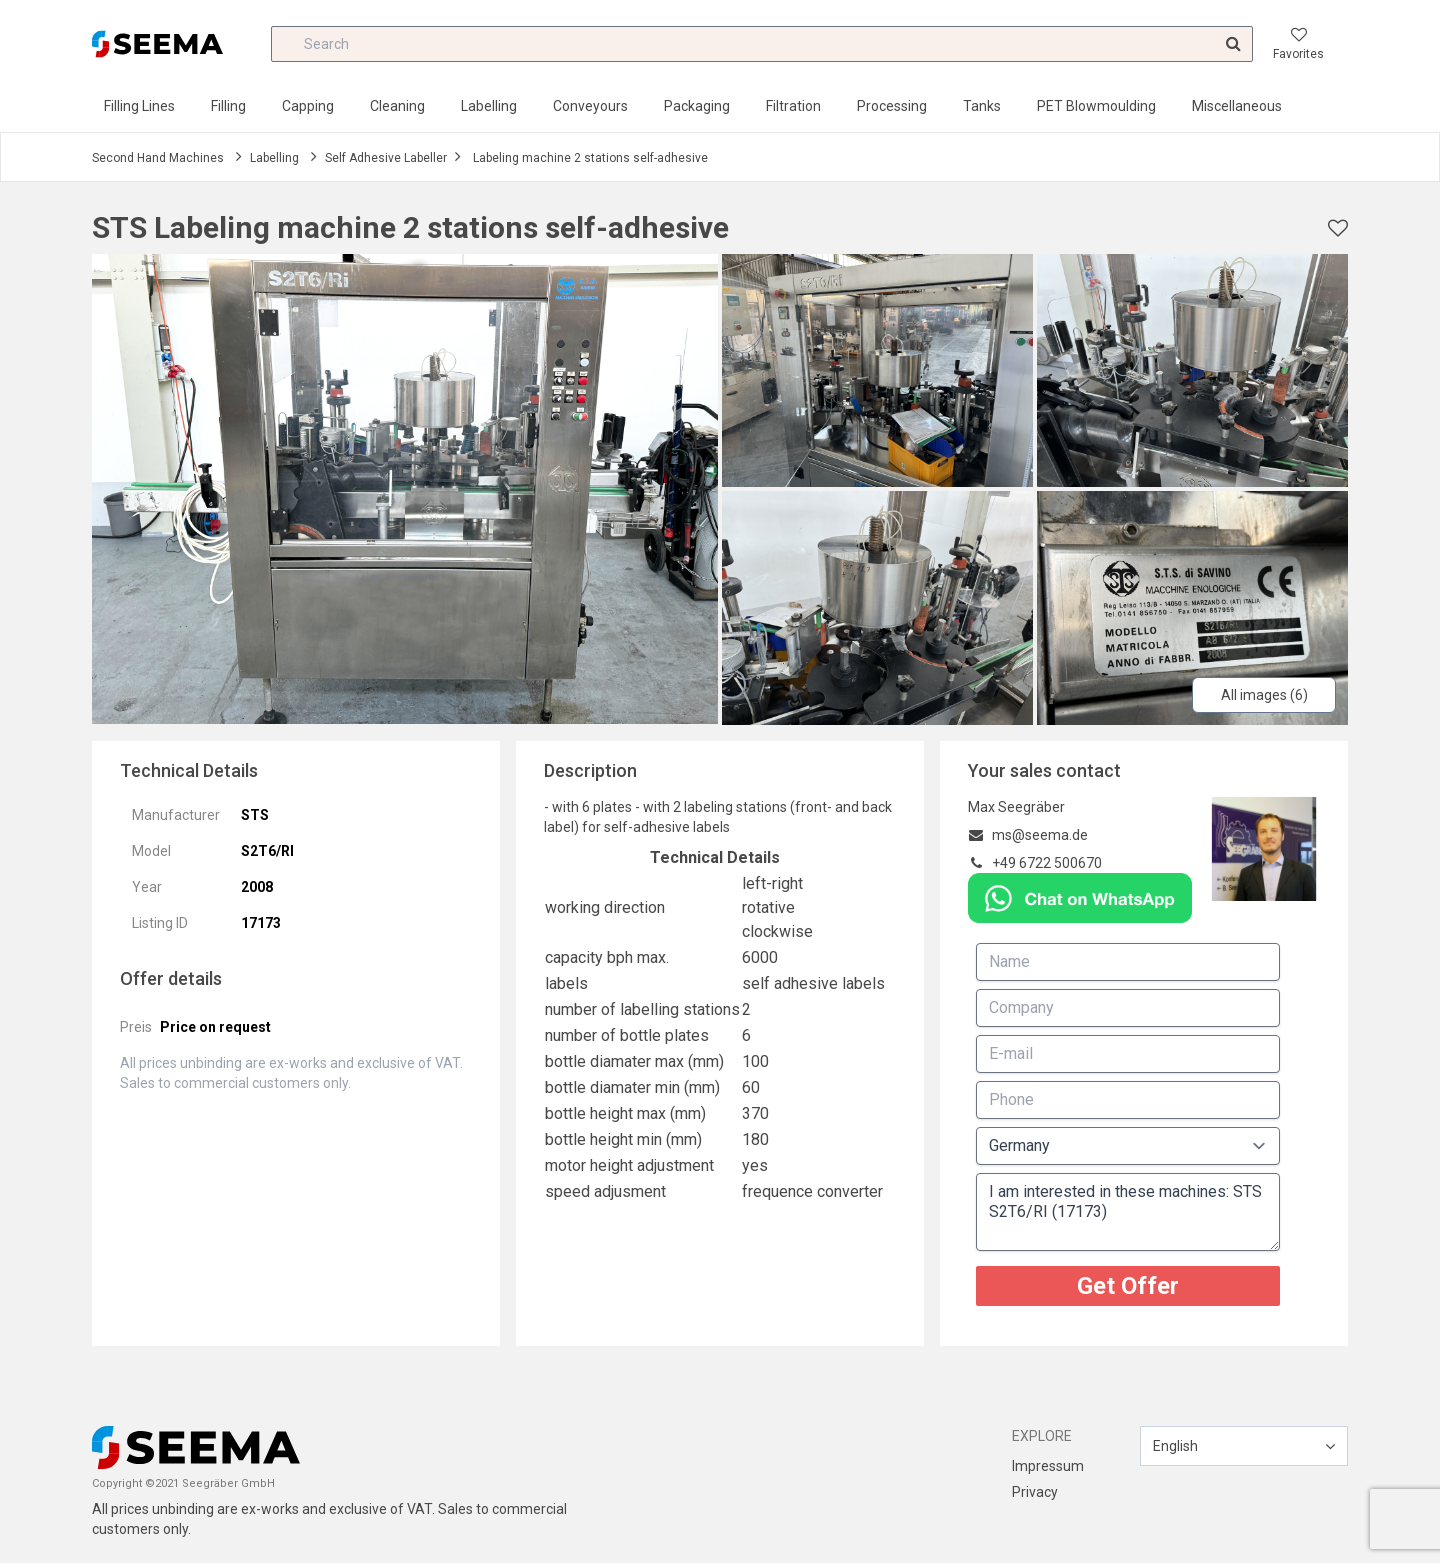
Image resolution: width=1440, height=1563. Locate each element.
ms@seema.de (1040, 835)
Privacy (1035, 1492)
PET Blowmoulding (1096, 106)
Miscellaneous (1237, 106)
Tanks (982, 106)
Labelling (489, 106)
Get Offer (1128, 1286)
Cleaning (397, 106)
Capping (308, 106)
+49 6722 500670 (1047, 863)
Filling (228, 106)
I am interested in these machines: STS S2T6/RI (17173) (1128, 1212)
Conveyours (590, 106)
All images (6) (1264, 695)
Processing (892, 106)
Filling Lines (139, 106)
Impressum (1048, 1466)
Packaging (697, 106)
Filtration (793, 106)
